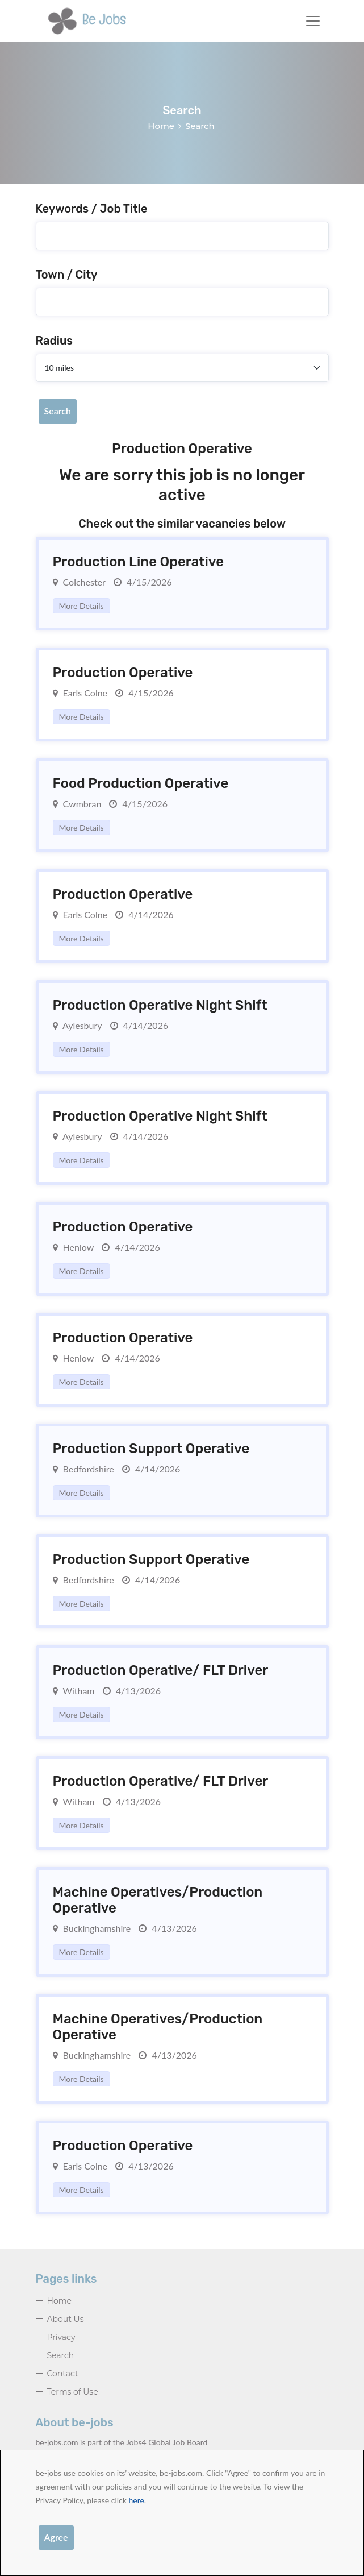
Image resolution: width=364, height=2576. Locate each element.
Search (58, 410)
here (136, 2500)
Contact (62, 2373)
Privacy (61, 2337)
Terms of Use (72, 2392)
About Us (65, 2319)
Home (161, 126)
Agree (56, 2537)
